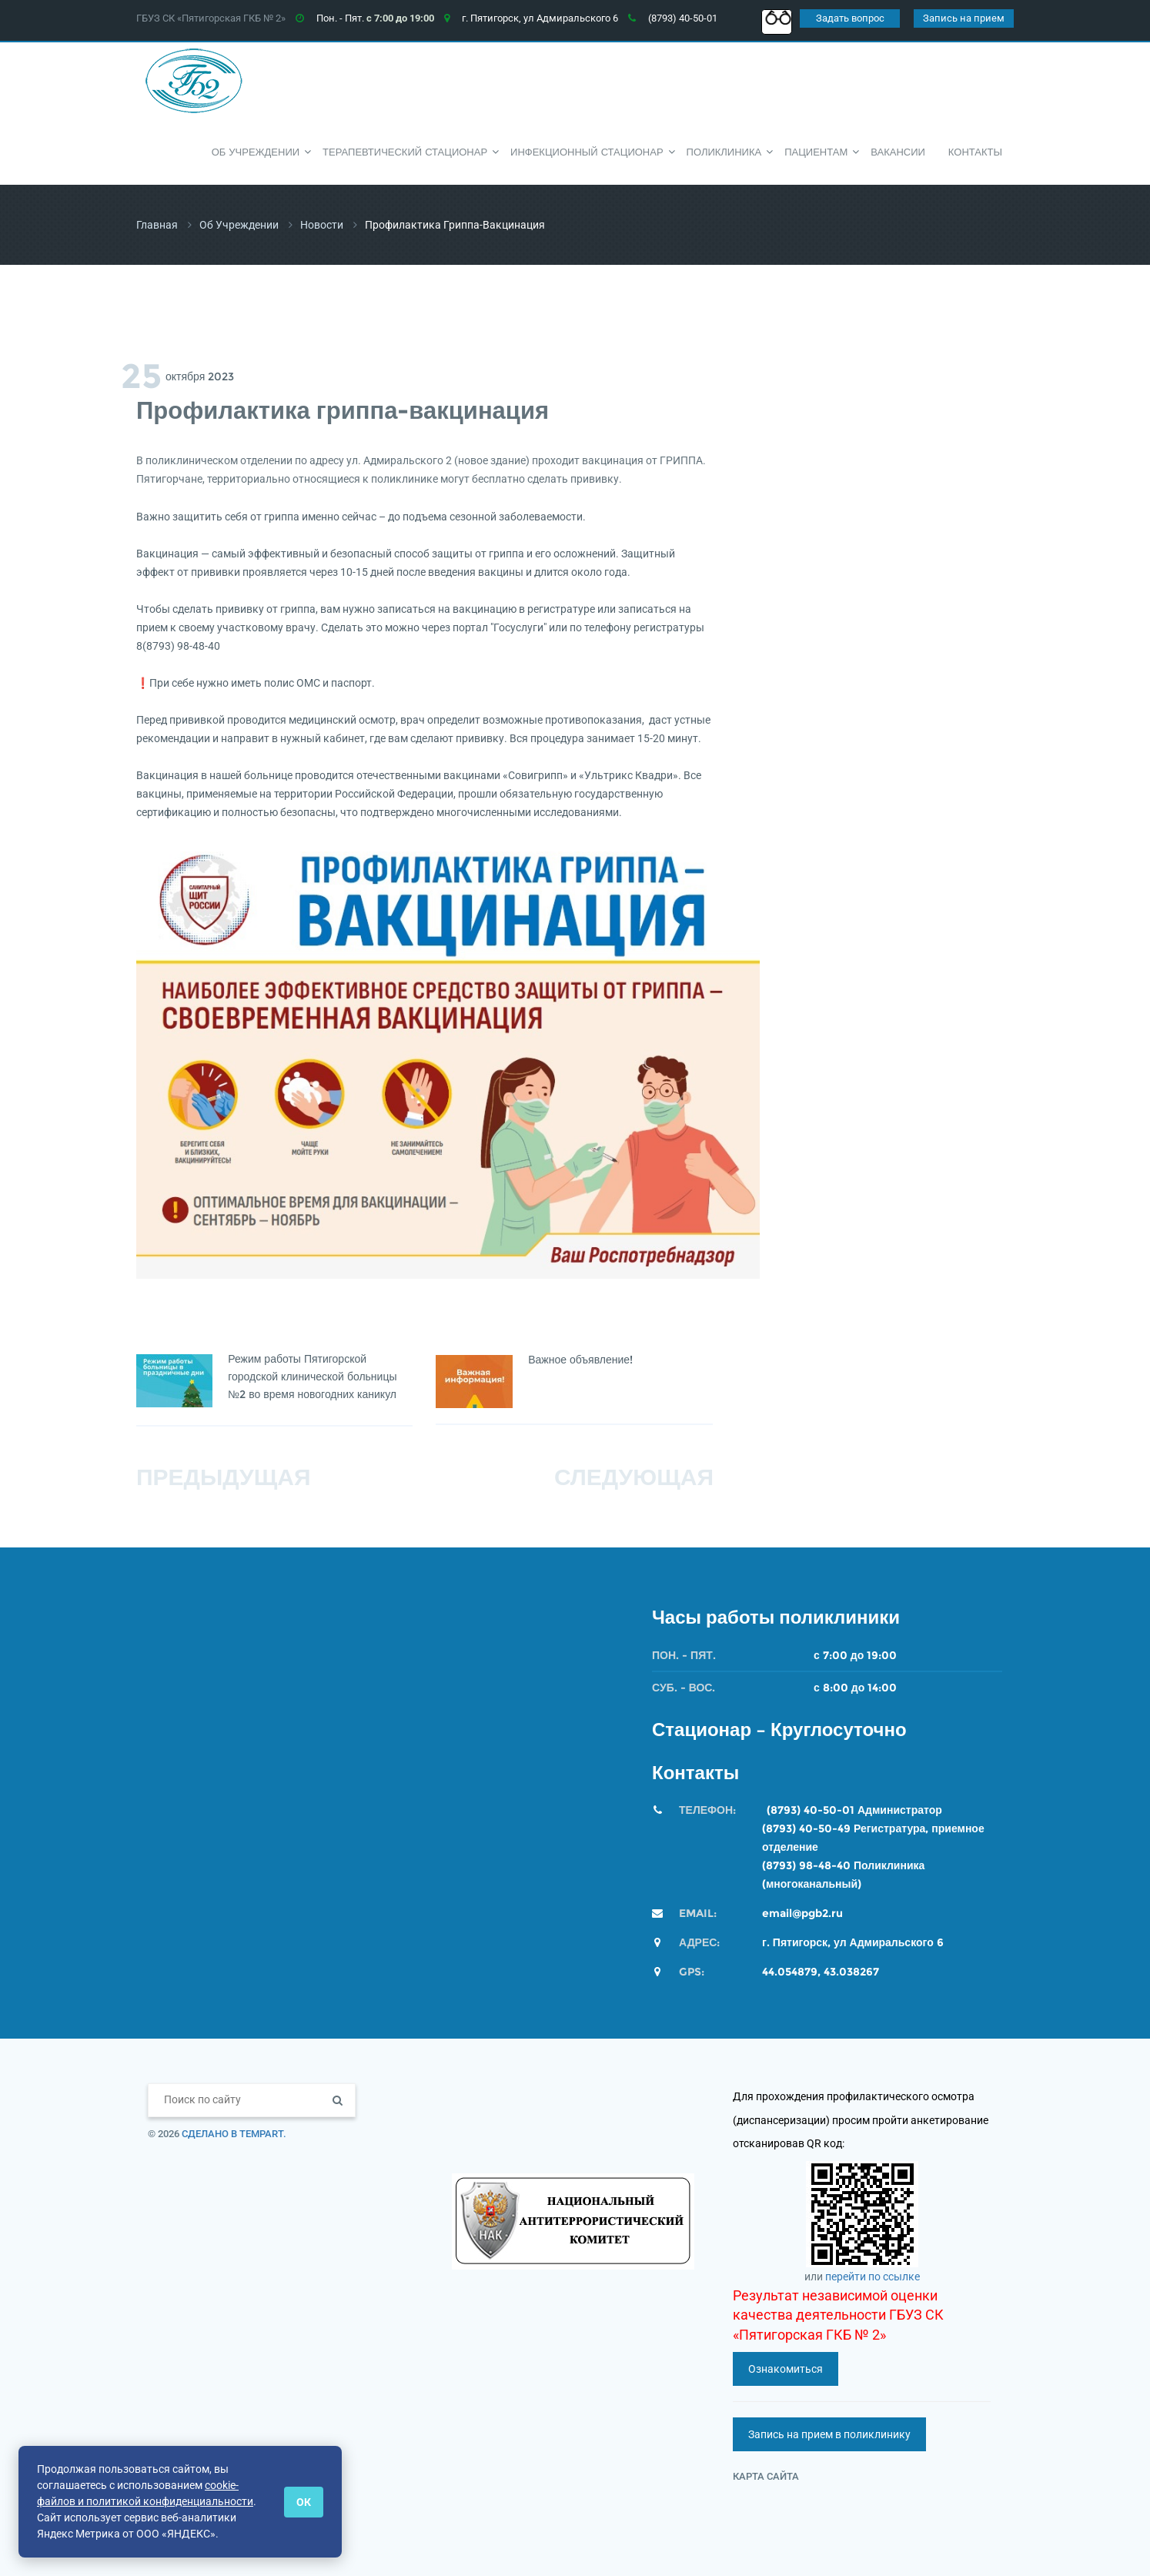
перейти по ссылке (872, 2276)
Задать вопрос (850, 18)
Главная (157, 225)
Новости (321, 225)
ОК (303, 2502)
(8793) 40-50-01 (810, 1810)
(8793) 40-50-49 (806, 1828)
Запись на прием (964, 18)
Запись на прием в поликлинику (829, 2434)
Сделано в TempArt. (234, 2133)
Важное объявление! (582, 1360)
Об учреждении (239, 225)
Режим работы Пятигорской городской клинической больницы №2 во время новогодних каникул (313, 1376)
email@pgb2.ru (802, 1913)
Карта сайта (766, 2476)
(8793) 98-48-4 (802, 1865)
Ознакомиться (785, 2369)
